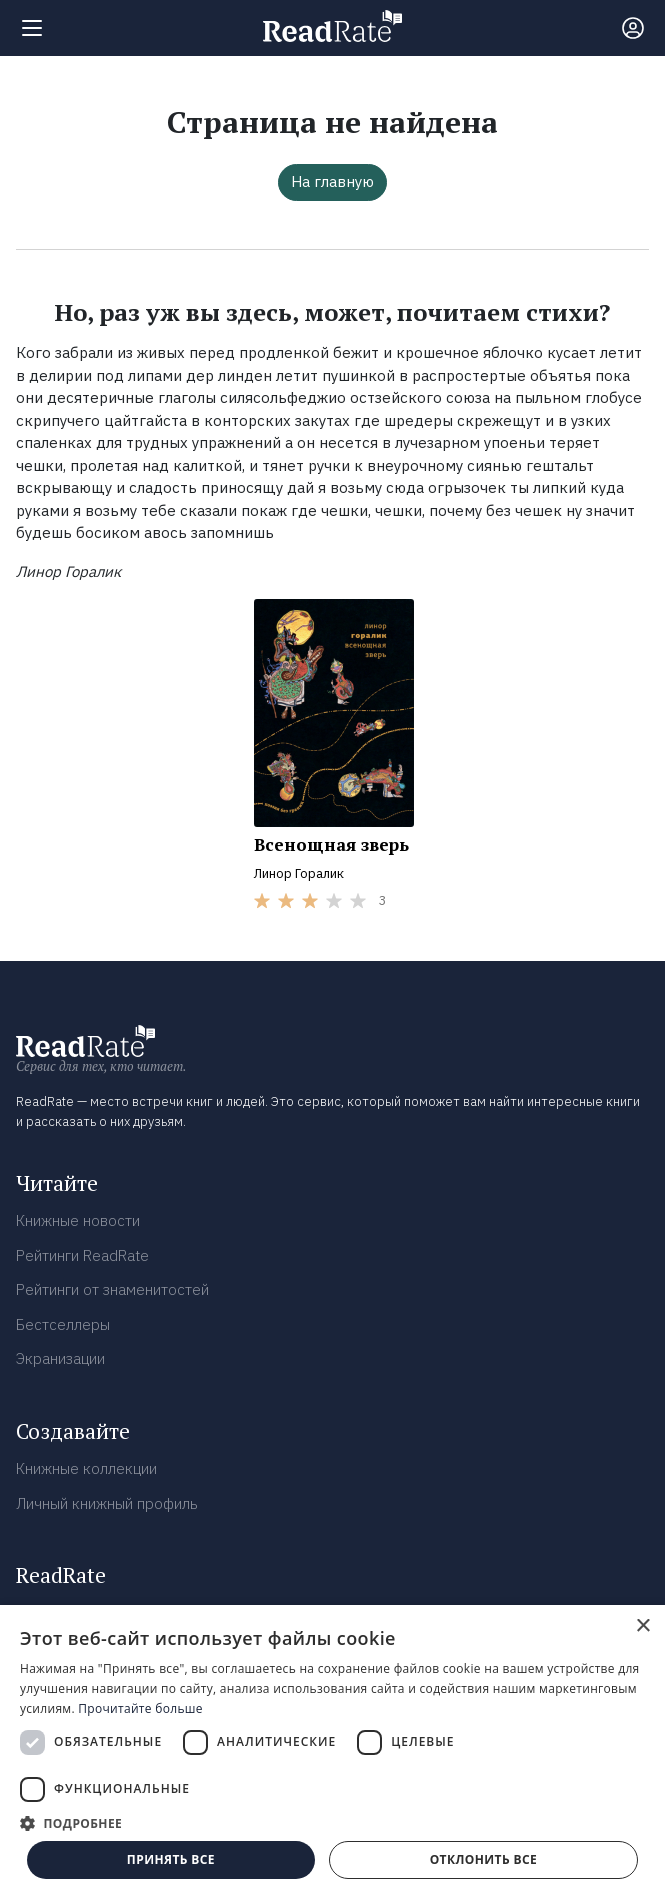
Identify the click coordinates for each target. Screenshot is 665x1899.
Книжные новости (78, 1220)
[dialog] (332, 1752)
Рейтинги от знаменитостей (112, 1289)
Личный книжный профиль (107, 1503)
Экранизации (60, 1358)
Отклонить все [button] (483, 1859)
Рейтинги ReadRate (82, 1255)
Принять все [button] (171, 1859)
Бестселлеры (63, 1324)
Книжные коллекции (86, 1468)
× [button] (642, 1626)
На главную (332, 181)
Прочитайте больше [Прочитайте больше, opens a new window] (140, 1708)
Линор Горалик (299, 873)
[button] (332, 1823)
